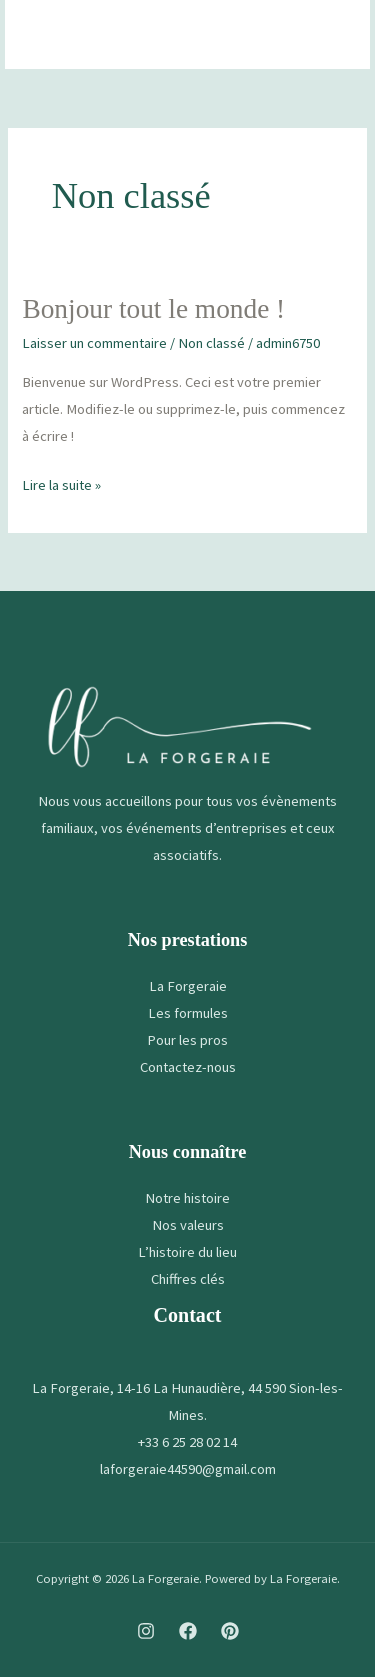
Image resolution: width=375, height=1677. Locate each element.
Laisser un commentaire (94, 343)
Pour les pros (187, 1040)
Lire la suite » (61, 483)
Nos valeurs (188, 1225)
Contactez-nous (188, 1067)
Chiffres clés (188, 1279)
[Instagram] (146, 1631)
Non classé (211, 343)
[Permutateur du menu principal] (329, 35)
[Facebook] (188, 1631)
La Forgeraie (188, 986)
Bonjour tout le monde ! (153, 309)
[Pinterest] (230, 1631)
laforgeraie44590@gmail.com (188, 1469)
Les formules (188, 1013)
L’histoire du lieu (187, 1252)
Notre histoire (187, 1198)
